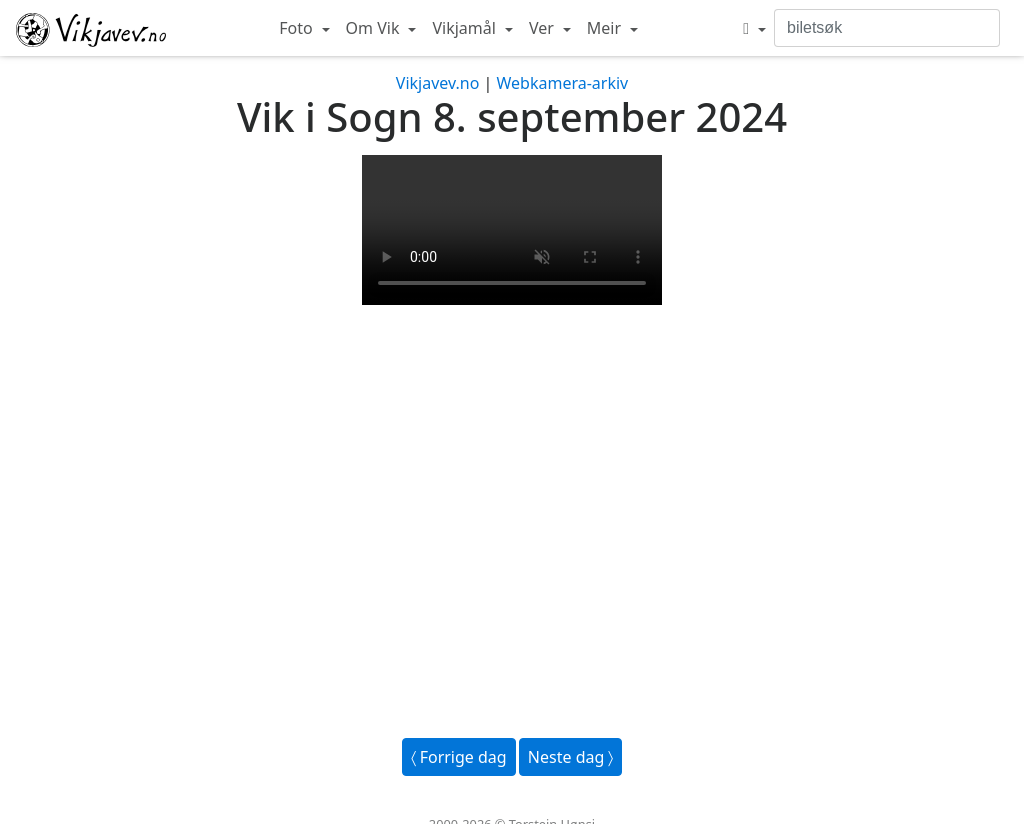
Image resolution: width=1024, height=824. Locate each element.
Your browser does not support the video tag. (512, 230)
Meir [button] (606, 28)
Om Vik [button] (375, 28)
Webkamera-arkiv (562, 83)
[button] (754, 28)
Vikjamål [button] (466, 28)
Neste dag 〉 (571, 757)
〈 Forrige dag (459, 757)
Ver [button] (543, 28)
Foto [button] (298, 28)
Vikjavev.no (438, 83)
